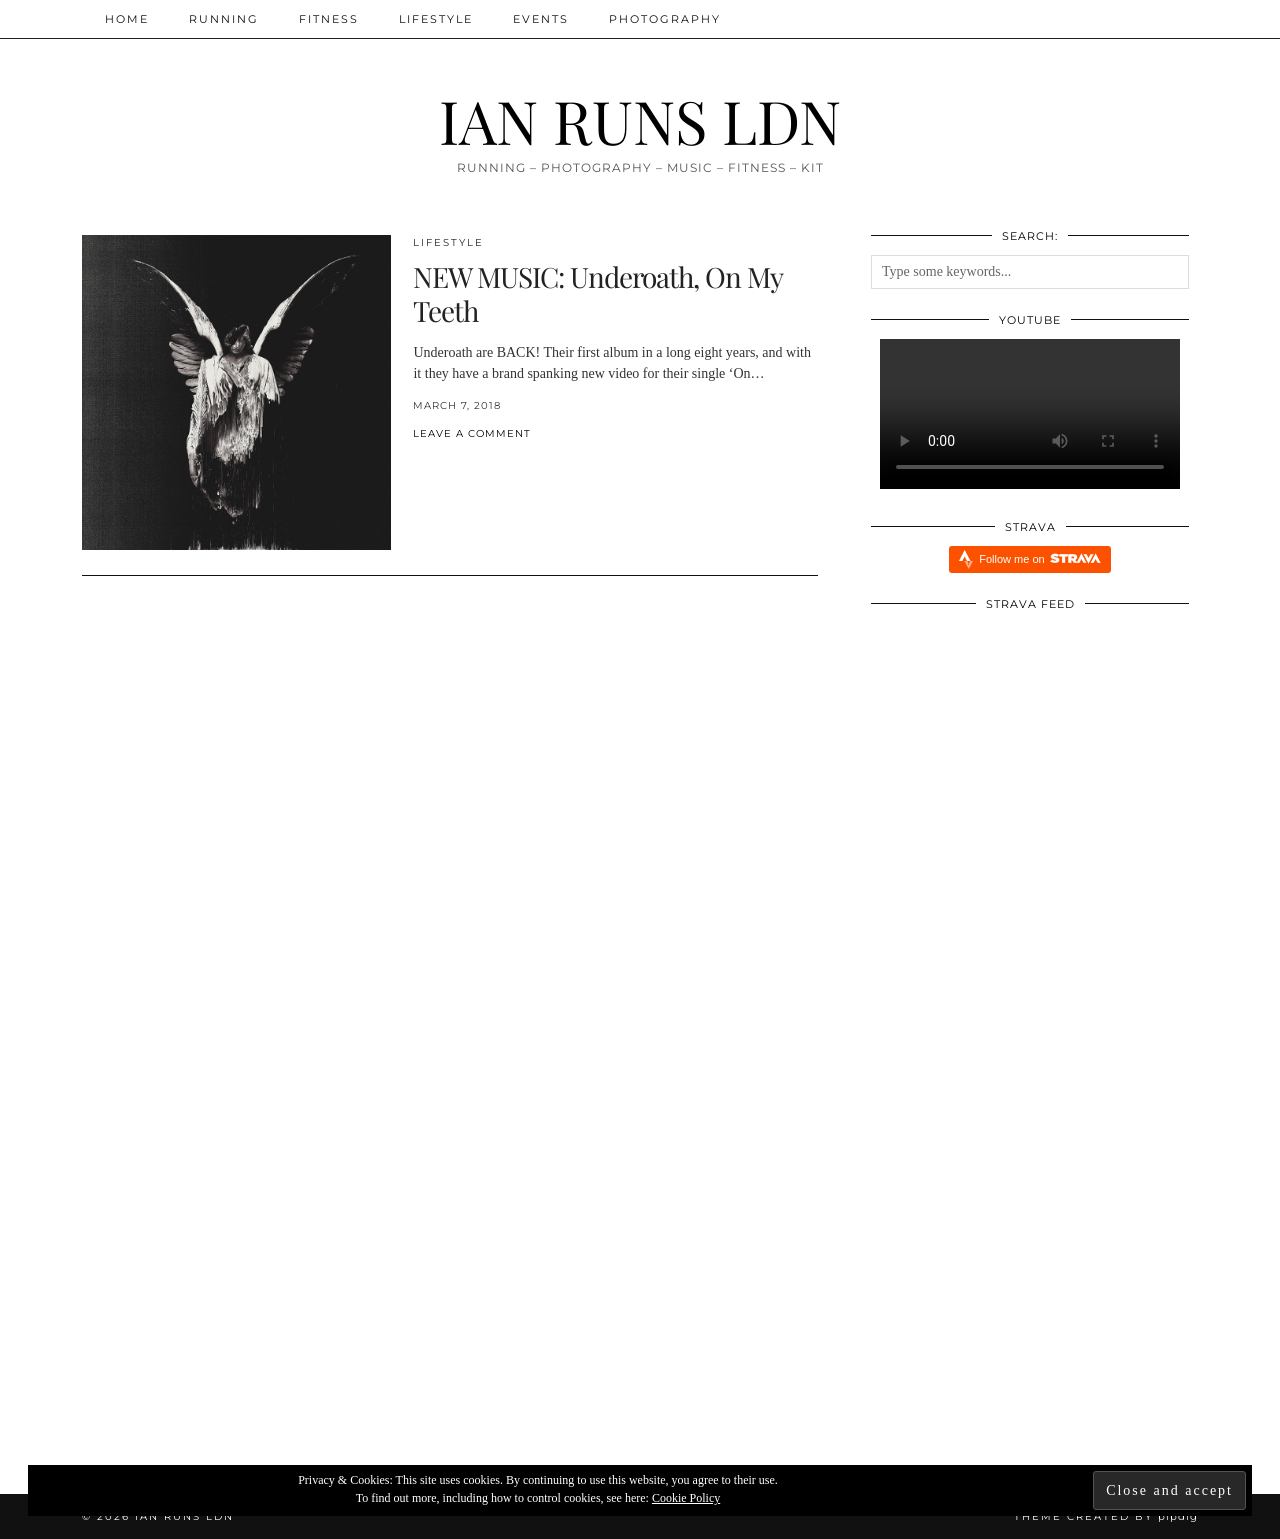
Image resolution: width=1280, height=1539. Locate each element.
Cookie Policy (686, 1498)
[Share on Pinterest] (438, 466)
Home (127, 19)
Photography (665, 19)
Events (541, 19)
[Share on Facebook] (418, 466)
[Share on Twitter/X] (428, 466)
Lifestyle (436, 19)
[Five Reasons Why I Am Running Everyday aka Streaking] (1012, 1281)
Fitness (329, 19)
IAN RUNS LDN (640, 120)
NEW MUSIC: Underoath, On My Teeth (597, 293)
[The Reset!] (268, 1281)
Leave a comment (472, 433)
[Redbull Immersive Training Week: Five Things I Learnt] (640, 1281)
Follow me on (1039, 558)
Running (224, 19)
